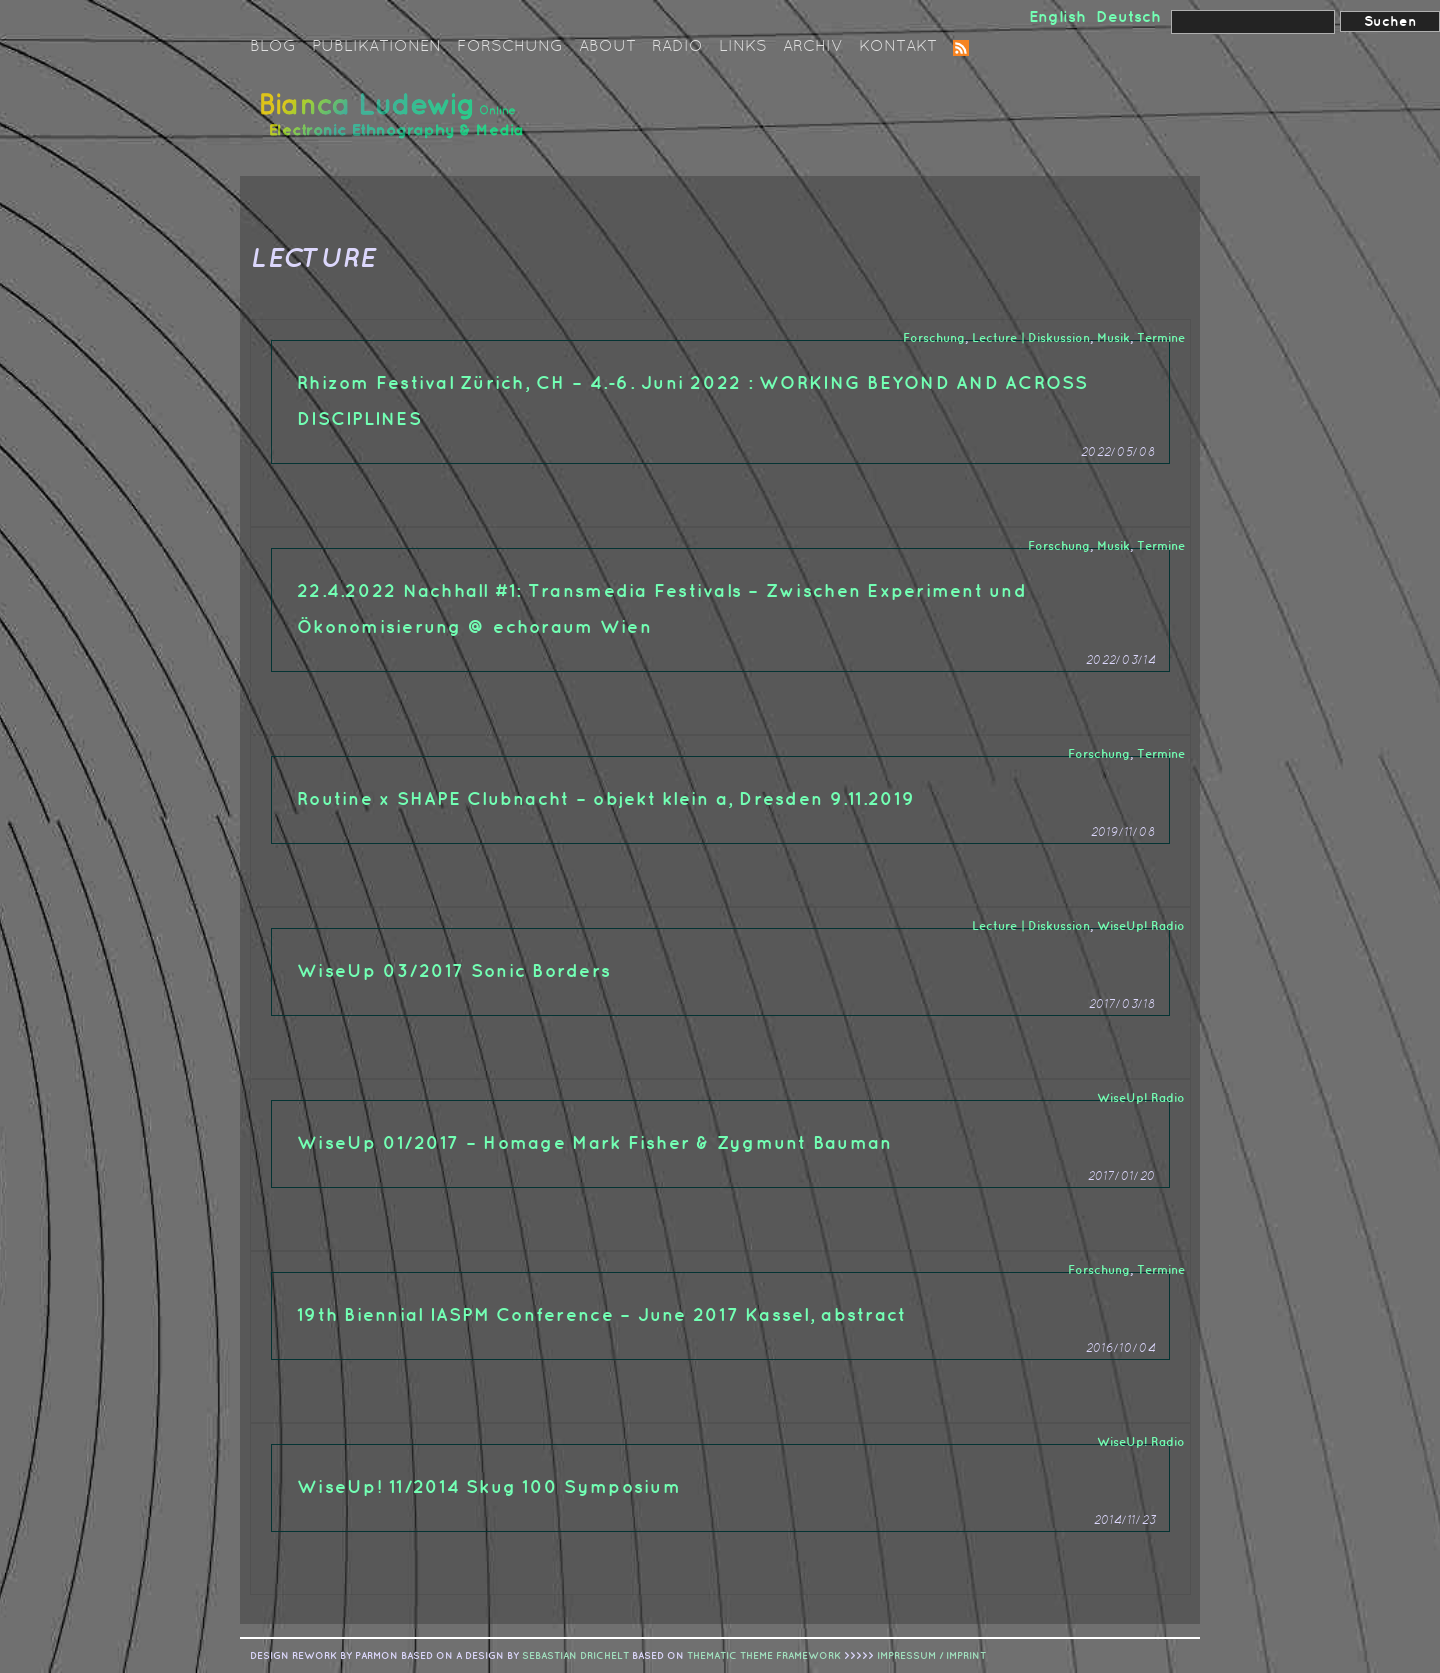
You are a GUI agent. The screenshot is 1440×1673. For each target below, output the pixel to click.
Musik (1113, 338)
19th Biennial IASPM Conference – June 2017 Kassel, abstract (601, 1315)
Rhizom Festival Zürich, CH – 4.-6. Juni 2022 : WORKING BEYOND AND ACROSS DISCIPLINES (693, 401)
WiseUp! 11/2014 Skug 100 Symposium (489, 1487)
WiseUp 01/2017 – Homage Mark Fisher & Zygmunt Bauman (595, 1143)
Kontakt (898, 47)
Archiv (813, 47)
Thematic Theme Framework (764, 1656)
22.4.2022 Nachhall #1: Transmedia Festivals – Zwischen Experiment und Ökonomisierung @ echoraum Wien (662, 609)
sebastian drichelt (575, 1656)
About (607, 47)
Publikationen (376, 47)
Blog (273, 47)
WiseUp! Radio (1141, 926)
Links (743, 47)
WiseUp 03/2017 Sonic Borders (454, 971)
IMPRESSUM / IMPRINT (931, 1656)
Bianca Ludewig (395, 123)
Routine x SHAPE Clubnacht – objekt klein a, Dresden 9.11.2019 (606, 799)
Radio (677, 47)
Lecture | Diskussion (1031, 338)
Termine (1161, 338)
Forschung (510, 47)
